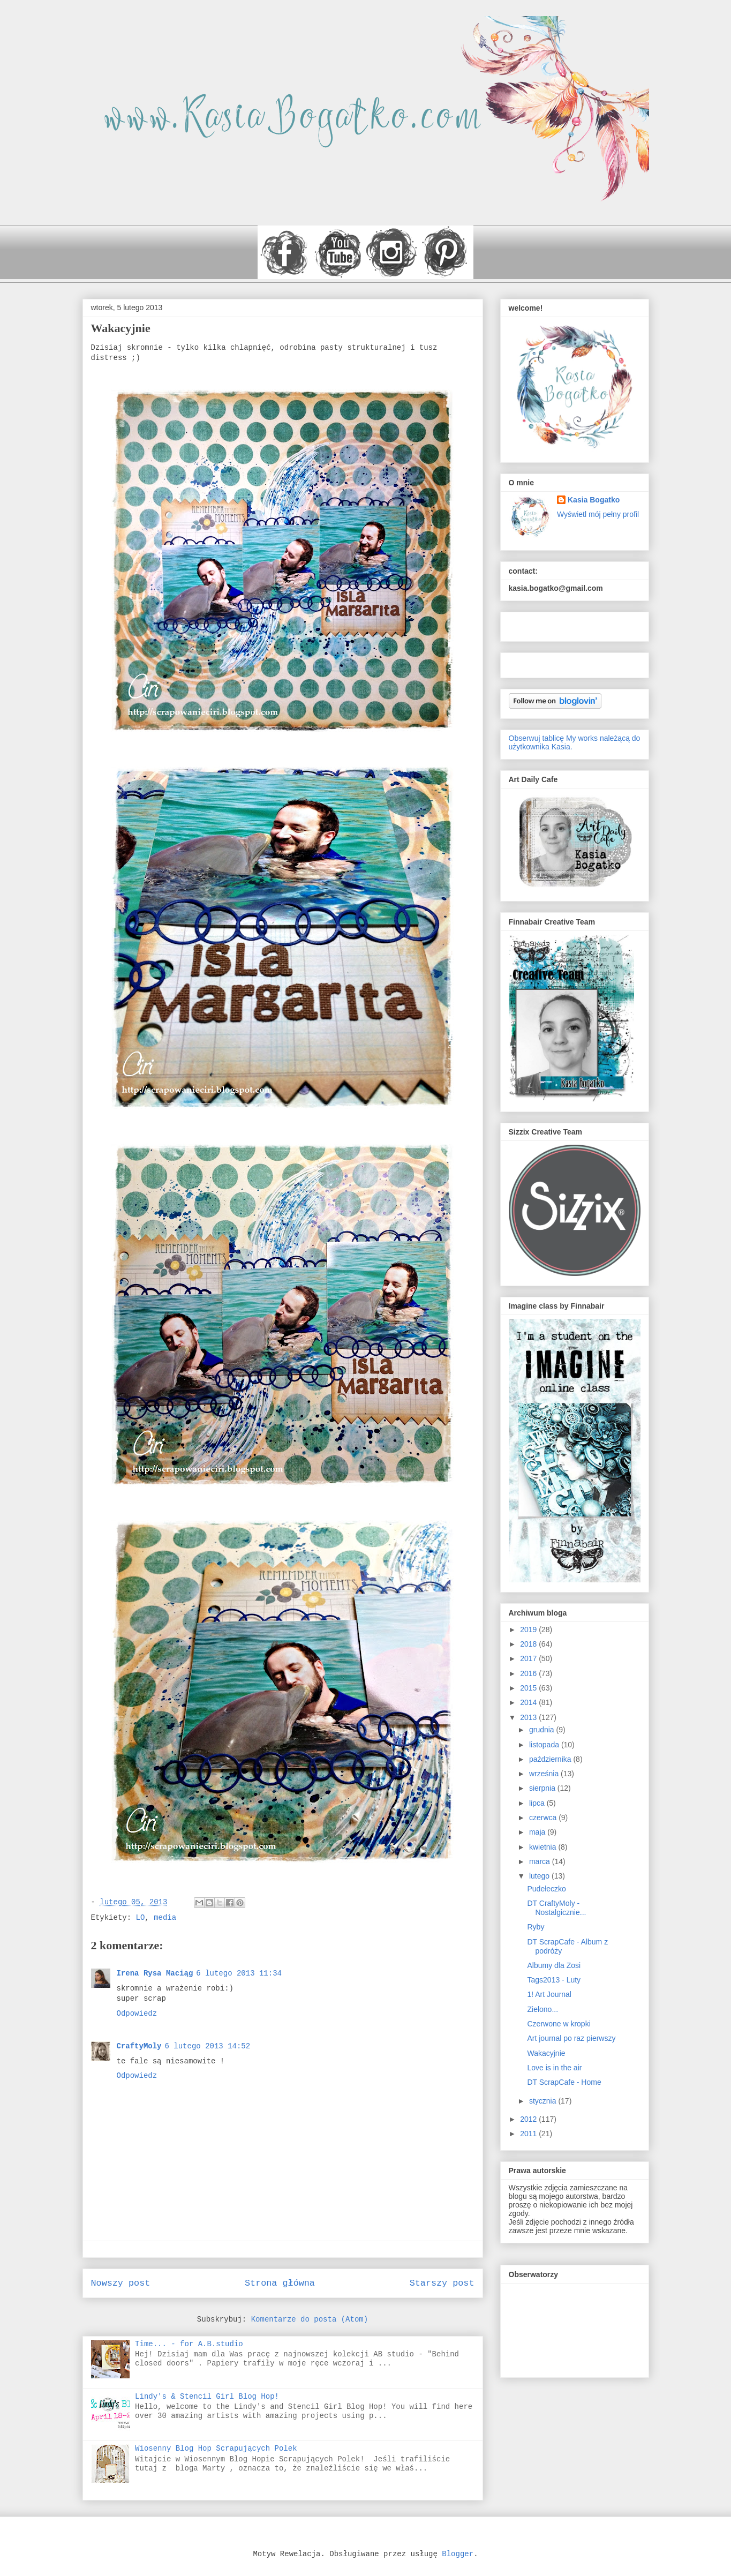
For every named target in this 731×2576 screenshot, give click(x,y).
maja (538, 1832)
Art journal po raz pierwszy (571, 2038)
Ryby (535, 1926)
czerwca (544, 1817)
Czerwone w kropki (558, 2023)
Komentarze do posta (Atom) (309, 2319)
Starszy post (442, 2283)
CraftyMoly (139, 2046)
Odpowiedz (137, 2013)
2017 (529, 1658)
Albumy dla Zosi (554, 1965)
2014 (529, 1702)
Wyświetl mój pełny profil (598, 514)
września (545, 1773)
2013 (529, 1717)
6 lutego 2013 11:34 (239, 1973)
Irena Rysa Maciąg (155, 1973)
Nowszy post (120, 2283)
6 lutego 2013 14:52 (208, 2046)
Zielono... (542, 2009)
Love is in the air (554, 2067)
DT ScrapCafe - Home (564, 2082)
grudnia (542, 1729)
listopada (545, 1744)
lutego (540, 1876)
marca (540, 1861)
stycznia (543, 2101)
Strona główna (280, 2283)
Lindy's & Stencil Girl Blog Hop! (207, 2396)
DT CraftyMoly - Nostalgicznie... (556, 1908)
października (551, 1759)
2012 (529, 2119)
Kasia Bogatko (594, 499)
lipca (538, 1803)
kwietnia (543, 1847)
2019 (529, 1629)
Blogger (457, 2554)
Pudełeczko (546, 1888)
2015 (529, 1688)
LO (140, 1917)
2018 (529, 1644)
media (165, 1917)
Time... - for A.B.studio (189, 2344)
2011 (529, 2133)
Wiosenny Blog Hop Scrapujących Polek (216, 2448)
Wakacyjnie (546, 2053)
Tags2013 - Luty (554, 1980)
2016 (529, 1673)
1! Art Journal (549, 1994)
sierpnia (543, 1788)
